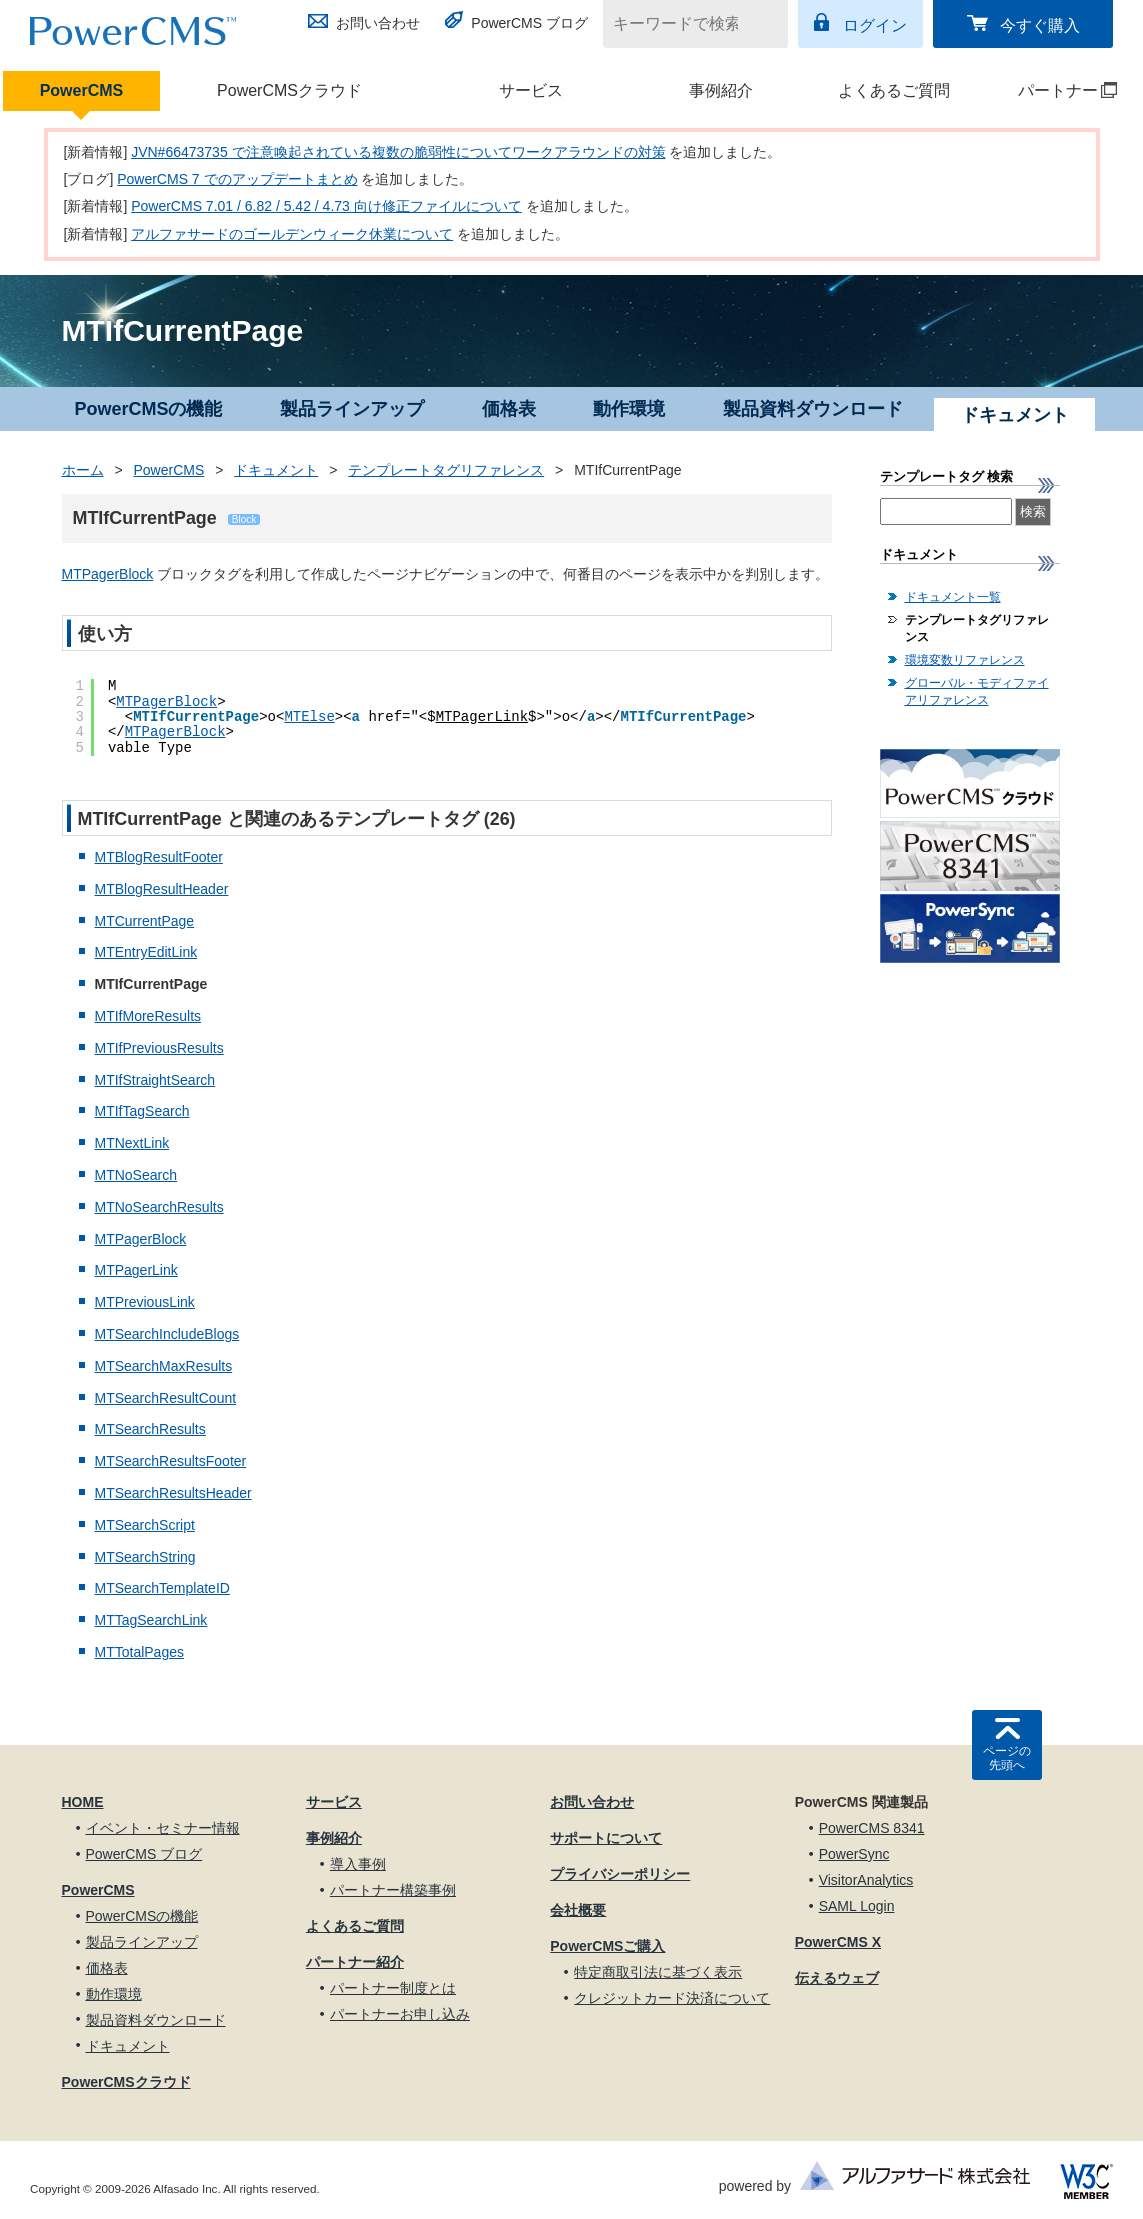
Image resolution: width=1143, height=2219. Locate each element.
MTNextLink (132, 1143)
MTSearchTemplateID (162, 1588)
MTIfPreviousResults (159, 1048)
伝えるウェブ (837, 1978)
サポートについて (606, 1838)
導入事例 (358, 1864)
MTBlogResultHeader (162, 889)
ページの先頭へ (1007, 1758)
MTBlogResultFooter (159, 857)
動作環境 (629, 409)
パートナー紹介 (355, 1962)
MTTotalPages (139, 1652)
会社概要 (578, 1910)
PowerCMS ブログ (529, 23)
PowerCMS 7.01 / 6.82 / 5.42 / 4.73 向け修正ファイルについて (326, 206)
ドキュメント (276, 470)
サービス (531, 90)
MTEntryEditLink (146, 952)
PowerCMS (82, 90)
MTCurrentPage (145, 921)
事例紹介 (721, 90)
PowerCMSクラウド (289, 90)
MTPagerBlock (108, 574)
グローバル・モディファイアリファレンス (977, 691)
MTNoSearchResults (159, 1207)
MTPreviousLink (145, 1302)
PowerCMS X (838, 1942)
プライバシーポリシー (620, 1874)
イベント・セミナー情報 (163, 1828)
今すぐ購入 (1040, 25)
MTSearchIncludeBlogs (167, 1334)
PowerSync (854, 1854)
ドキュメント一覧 (953, 597)
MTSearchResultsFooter (171, 1461)
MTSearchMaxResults (164, 1366)
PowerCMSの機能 (148, 409)
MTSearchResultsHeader (173, 1493)
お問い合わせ (378, 23)
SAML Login (857, 1906)
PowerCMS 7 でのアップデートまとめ (237, 179)
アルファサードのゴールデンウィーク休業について (292, 234)
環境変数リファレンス (965, 660)
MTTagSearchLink (151, 1620)
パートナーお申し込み (400, 2014)
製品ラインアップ (352, 409)
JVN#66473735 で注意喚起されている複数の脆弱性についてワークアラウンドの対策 (398, 152)
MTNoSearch (136, 1175)
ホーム (83, 470)
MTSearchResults (150, 1429)
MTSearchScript (145, 1525)
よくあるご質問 (894, 90)
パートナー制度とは (393, 1988)
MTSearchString (145, 1557)
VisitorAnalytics (866, 1880)
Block (244, 519)
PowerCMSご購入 (607, 1946)
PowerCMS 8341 (872, 1828)
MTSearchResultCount (166, 1398)
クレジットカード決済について (672, 1998)
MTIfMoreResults (148, 1016)
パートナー (1054, 90)
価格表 (509, 409)
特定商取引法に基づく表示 (658, 1972)
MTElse (309, 717)
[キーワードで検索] (683, 24)
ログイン (875, 25)
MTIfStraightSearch (155, 1080)
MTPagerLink (482, 717)
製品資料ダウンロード (813, 409)
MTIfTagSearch (142, 1111)
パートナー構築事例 (393, 1890)
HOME (83, 1802)
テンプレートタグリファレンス (446, 470)
